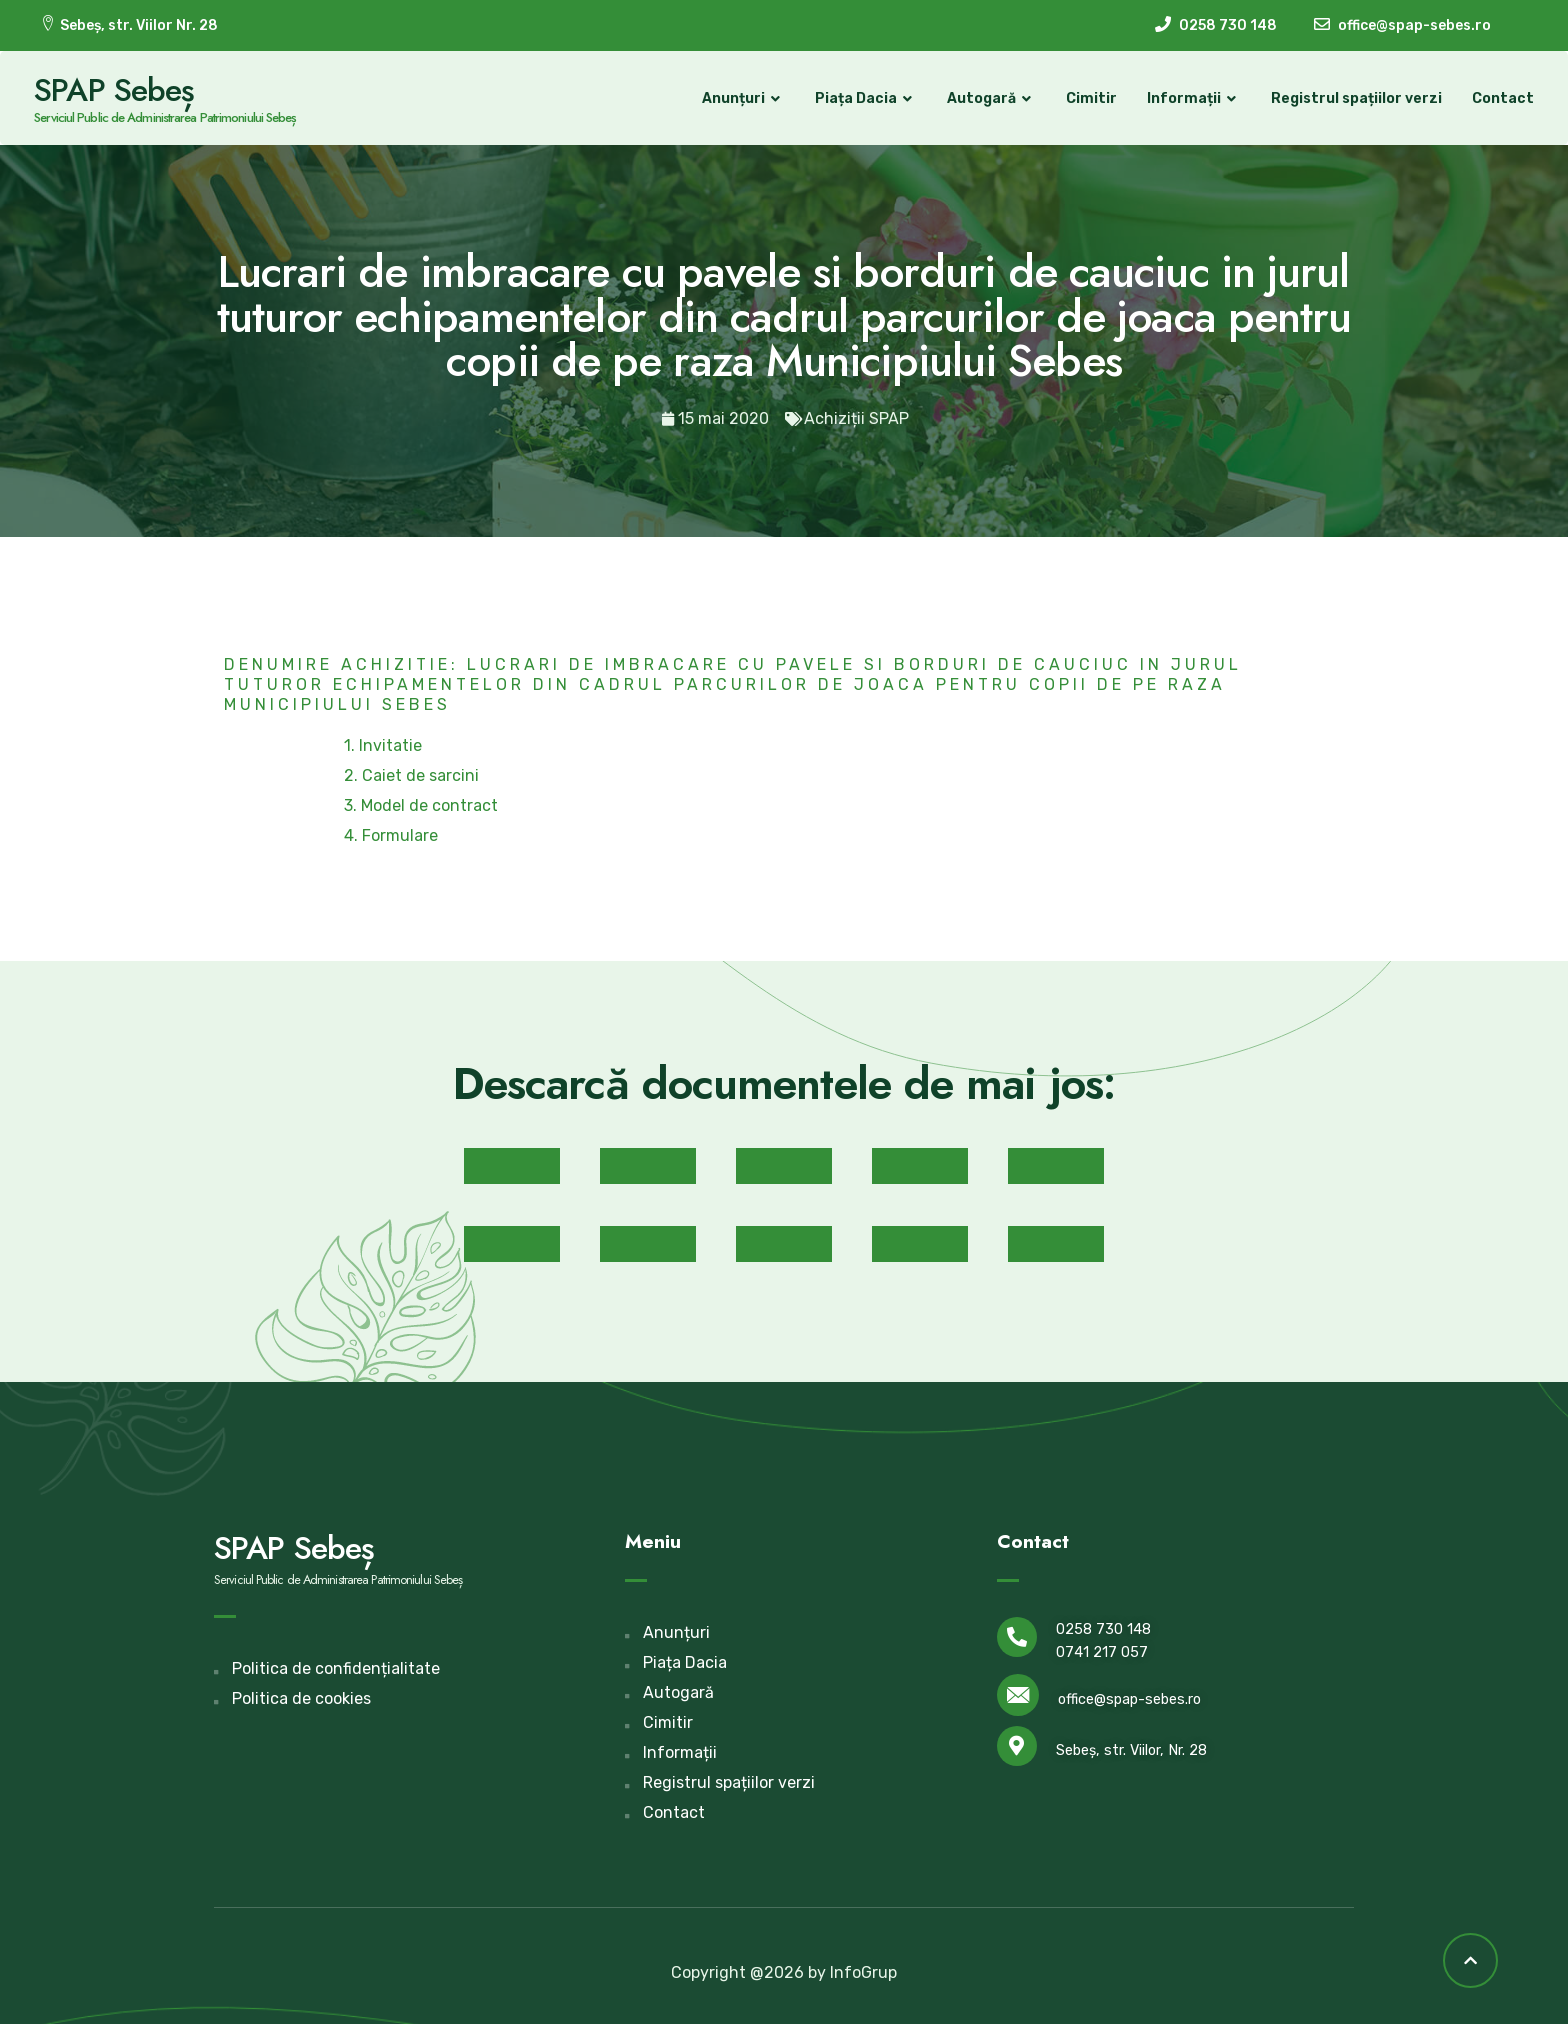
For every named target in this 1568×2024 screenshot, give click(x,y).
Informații (1188, 98)
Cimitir (1085, 97)
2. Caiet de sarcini (411, 773)
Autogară (985, 98)
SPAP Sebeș (120, 89)
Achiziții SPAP (856, 416)
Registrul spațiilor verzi (1350, 97)
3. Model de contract (421, 803)
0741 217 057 (1102, 1651)
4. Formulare (391, 833)
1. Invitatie (383, 743)
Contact (1497, 97)
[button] (512, 1164)
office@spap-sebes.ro (1129, 1697)
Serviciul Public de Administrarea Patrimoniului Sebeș (171, 116)
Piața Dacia (860, 98)
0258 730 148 (1103, 1628)
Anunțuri (737, 98)
